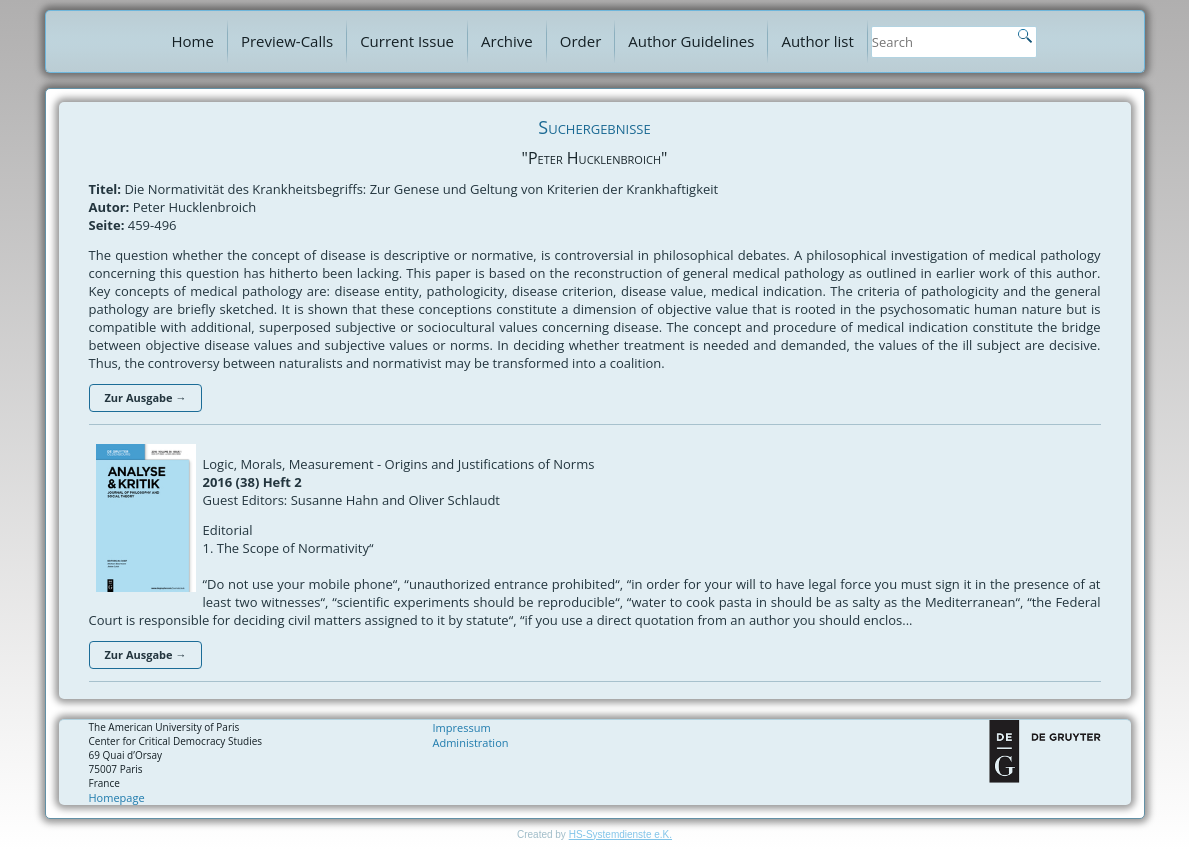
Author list (817, 41)
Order (581, 41)
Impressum (462, 727)
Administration (471, 742)
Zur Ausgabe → (146, 397)
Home (193, 41)
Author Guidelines (691, 41)
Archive (507, 41)
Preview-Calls (287, 41)
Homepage (117, 797)
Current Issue (407, 41)
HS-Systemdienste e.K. (620, 834)
